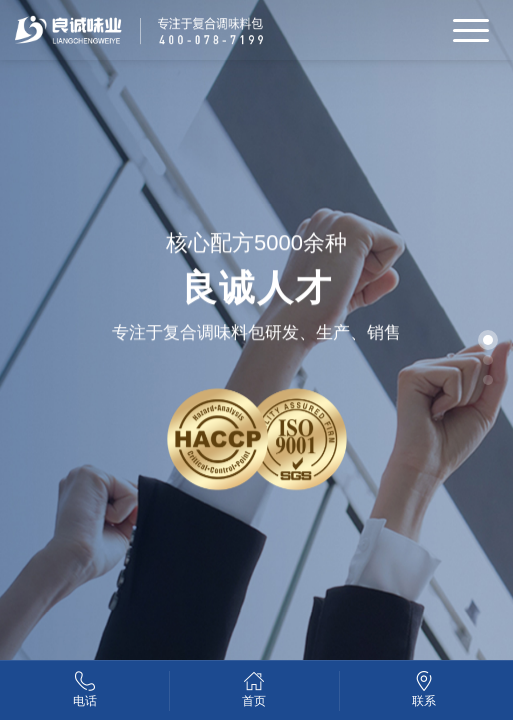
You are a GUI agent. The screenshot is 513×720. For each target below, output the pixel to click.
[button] (488, 340)
